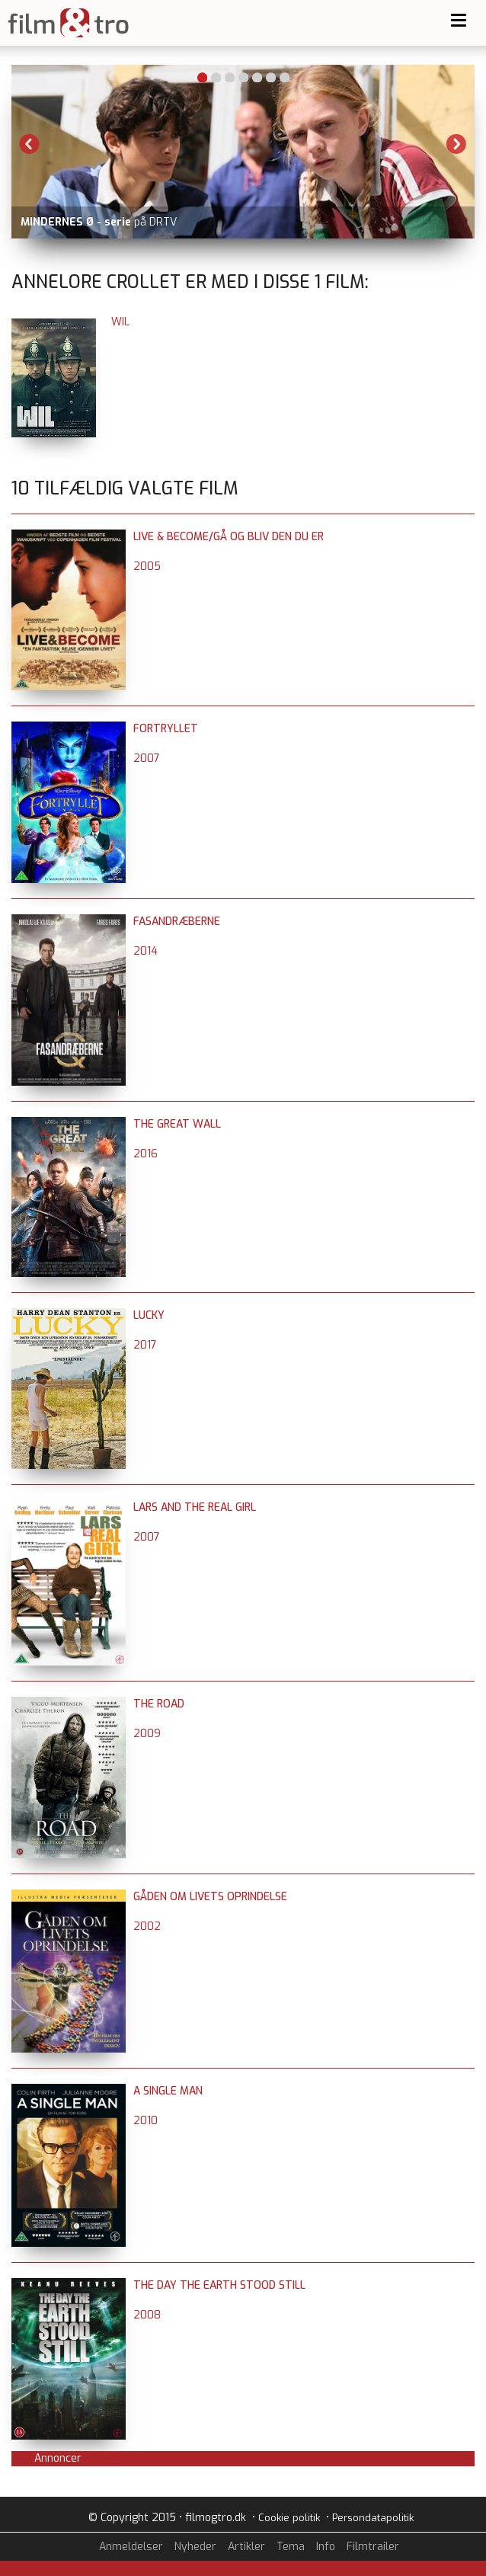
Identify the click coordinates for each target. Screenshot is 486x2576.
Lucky (149, 1315)
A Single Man (168, 2091)
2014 (145, 951)
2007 (146, 758)
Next (456, 144)
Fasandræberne (176, 921)
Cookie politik (289, 2517)
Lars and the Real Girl (194, 1507)
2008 (147, 2315)
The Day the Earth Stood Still (219, 2285)
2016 (145, 1154)
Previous (29, 144)
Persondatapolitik (373, 2517)
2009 (147, 1733)
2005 (147, 566)
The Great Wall (177, 1124)
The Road (158, 1704)
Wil (120, 322)
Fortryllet (165, 729)
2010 (145, 2121)
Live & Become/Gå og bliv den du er (228, 537)
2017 (145, 1345)
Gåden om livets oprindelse (210, 1897)
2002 (147, 1926)
